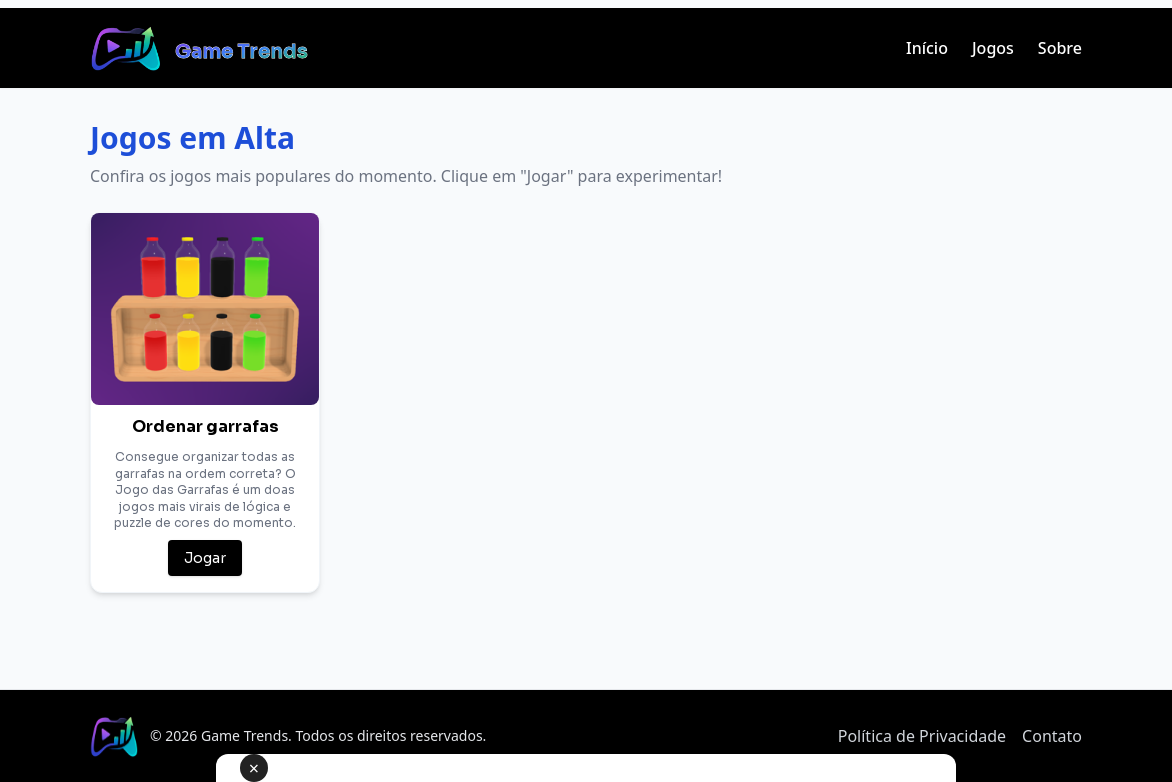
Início (927, 48)
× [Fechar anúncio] (254, 768)
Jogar (205, 558)
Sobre (1060, 48)
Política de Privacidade (922, 736)
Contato (1052, 736)
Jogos (993, 48)
